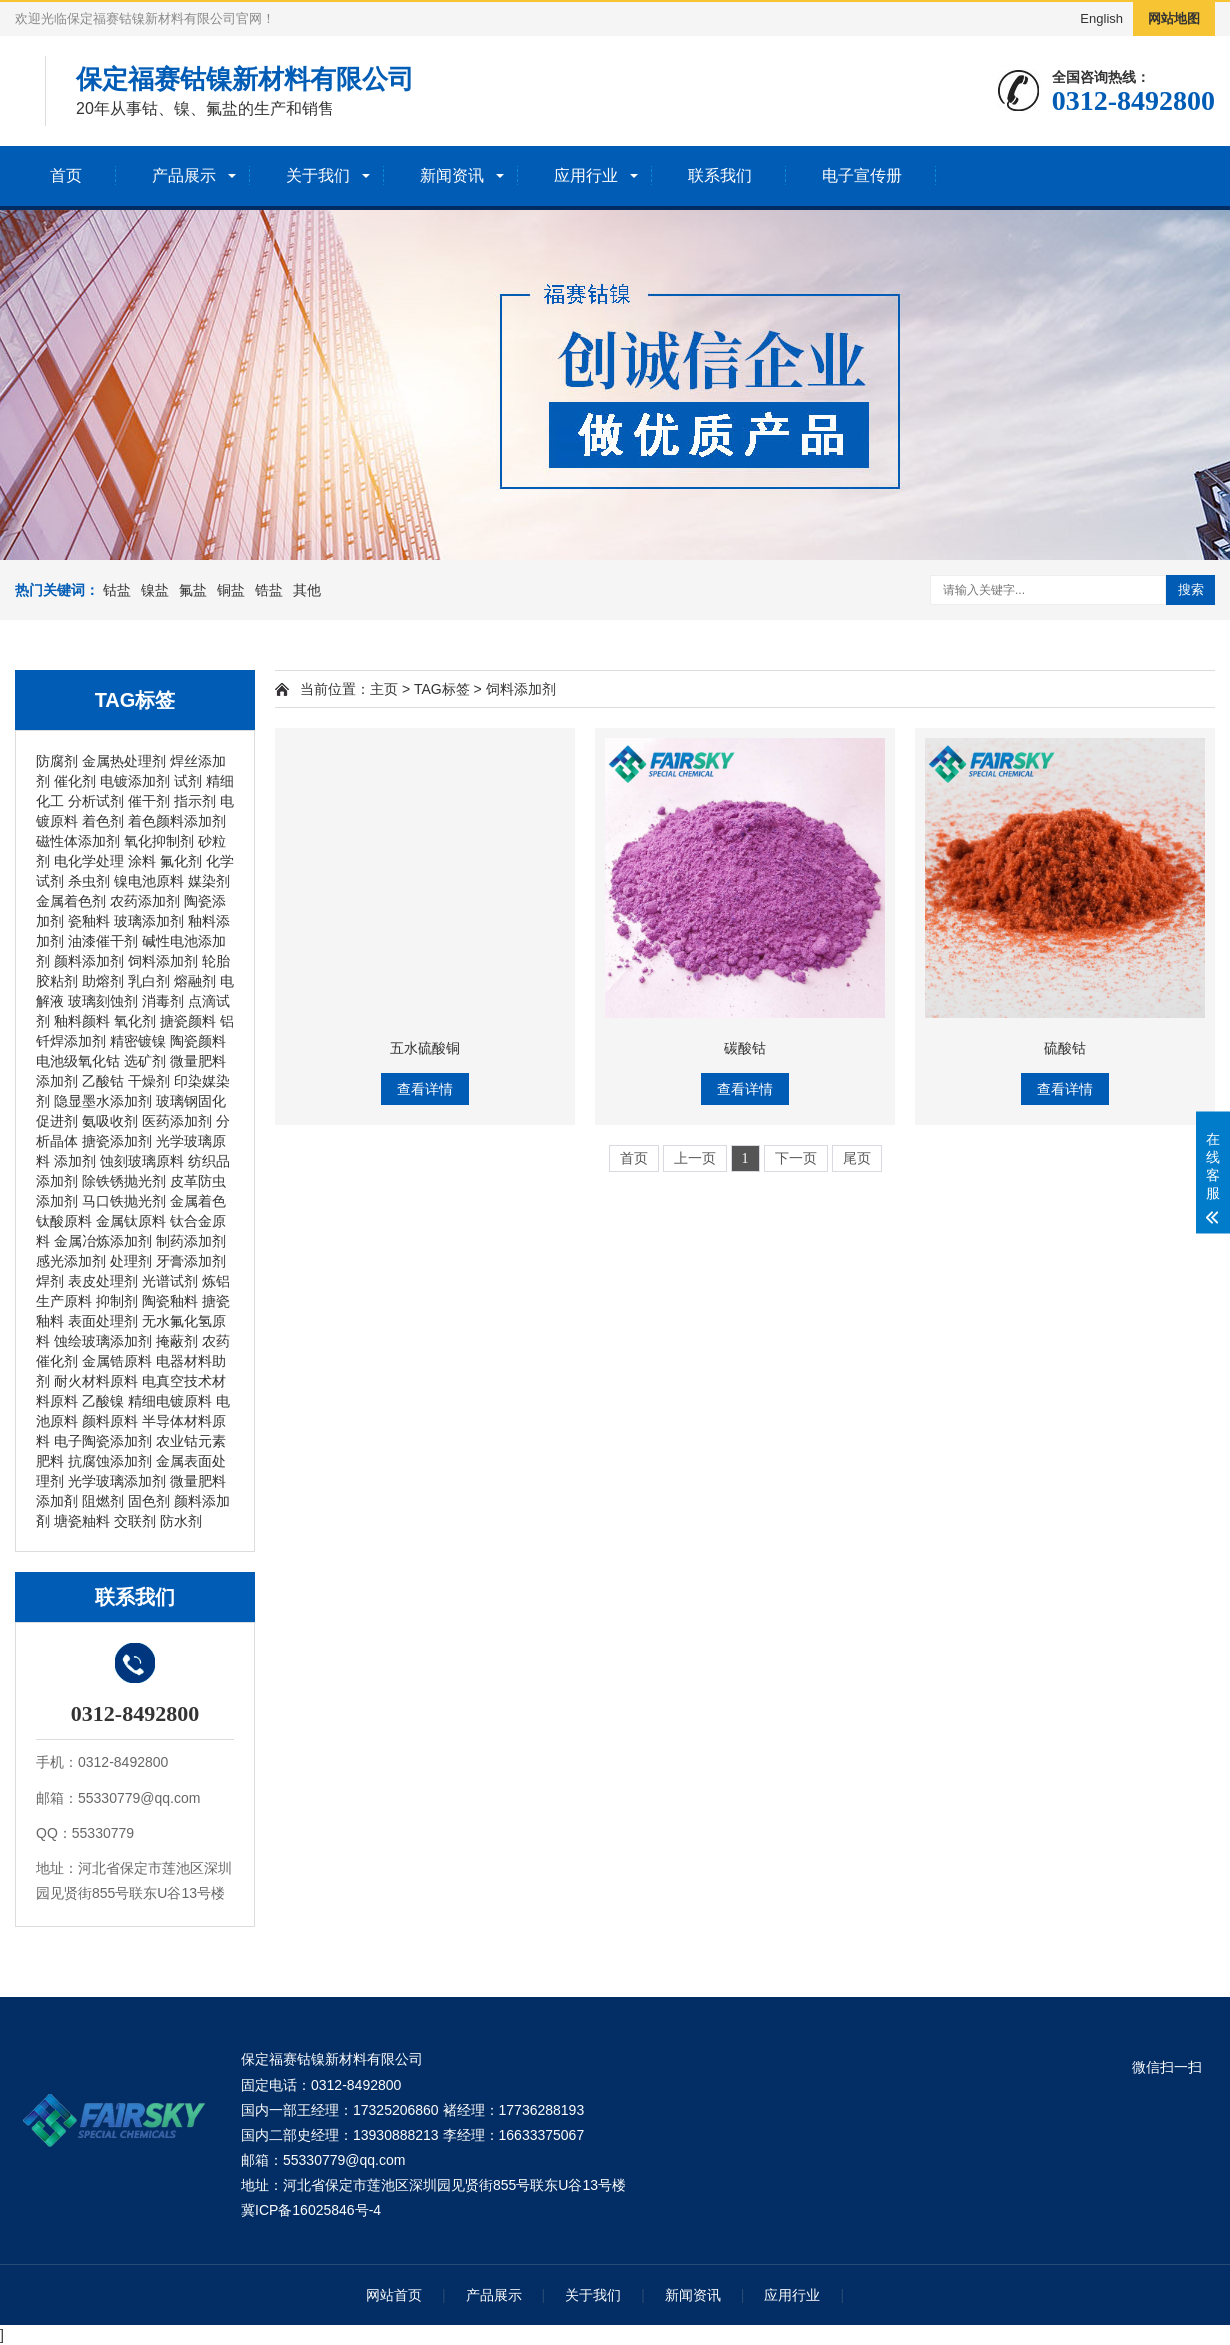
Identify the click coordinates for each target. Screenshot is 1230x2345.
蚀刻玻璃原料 (142, 1161)
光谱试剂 (170, 1281)
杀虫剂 (89, 881)
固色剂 (149, 1501)
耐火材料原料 (96, 1381)
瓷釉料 (89, 921)
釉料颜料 (82, 1021)
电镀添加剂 (135, 781)
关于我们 (318, 175)
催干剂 (149, 801)
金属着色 (198, 1201)
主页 (384, 689)
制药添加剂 (191, 1241)
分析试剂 (96, 801)
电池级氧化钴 (78, 1061)
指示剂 (195, 801)
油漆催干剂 (103, 941)
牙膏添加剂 (191, 1261)
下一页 (796, 1158)
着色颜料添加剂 (177, 821)
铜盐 (231, 590)
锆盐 (269, 590)
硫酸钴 (1065, 1048)
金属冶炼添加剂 (103, 1241)
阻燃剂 (103, 1501)
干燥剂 (149, 1081)
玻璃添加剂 (149, 921)
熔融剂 (195, 981)
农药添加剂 (145, 901)
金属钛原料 (131, 1221)
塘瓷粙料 (82, 1521)
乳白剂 (149, 981)
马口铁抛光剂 (124, 1201)
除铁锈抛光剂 (124, 1181)
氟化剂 (181, 861)
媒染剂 (209, 881)
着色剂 (103, 821)
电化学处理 (89, 861)
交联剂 (135, 1521)
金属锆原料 (117, 1361)
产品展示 (184, 175)
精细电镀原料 (170, 1401)
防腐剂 (57, 761)
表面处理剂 (103, 1321)
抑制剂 (117, 1301)
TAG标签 (442, 689)
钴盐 (117, 590)
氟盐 (193, 590)
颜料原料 (110, 1421)
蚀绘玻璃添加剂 (103, 1341)
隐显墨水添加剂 (103, 1101)
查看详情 (425, 1089)
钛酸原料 (64, 1221)
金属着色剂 (71, 901)
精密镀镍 (138, 1041)
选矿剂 (145, 1061)
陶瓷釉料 (170, 1301)
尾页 (857, 1158)
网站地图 (1174, 18)
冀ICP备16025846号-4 (311, 2210)
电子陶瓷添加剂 (103, 1441)
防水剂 (181, 1521)
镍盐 (155, 590)
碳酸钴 (745, 1048)
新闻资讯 (452, 175)
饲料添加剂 (163, 961)
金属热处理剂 (124, 761)
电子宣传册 (862, 175)
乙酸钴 (103, 1081)
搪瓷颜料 (188, 1021)
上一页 (695, 1158)
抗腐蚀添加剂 (110, 1461)
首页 (66, 175)
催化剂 (75, 781)
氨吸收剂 (110, 1121)
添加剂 (75, 1161)
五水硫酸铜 (425, 1048)
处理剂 (131, 1261)
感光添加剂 (71, 1261)
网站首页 (394, 2295)
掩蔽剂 (177, 1341)
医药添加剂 (177, 1121)
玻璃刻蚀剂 (103, 1001)
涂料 (142, 861)
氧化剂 (135, 1021)
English (1101, 18)
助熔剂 (103, 981)
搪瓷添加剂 (117, 1141)
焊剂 (50, 1281)
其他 (307, 590)
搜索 (1191, 589)
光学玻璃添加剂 (117, 1481)
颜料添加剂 (89, 961)
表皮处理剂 (103, 1281)
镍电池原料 (149, 881)
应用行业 (586, 175)
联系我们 (720, 175)
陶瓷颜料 (198, 1041)
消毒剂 (163, 1001)
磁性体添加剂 (78, 841)
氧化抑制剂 (159, 841)
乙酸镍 (103, 1401)
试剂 (188, 781)
